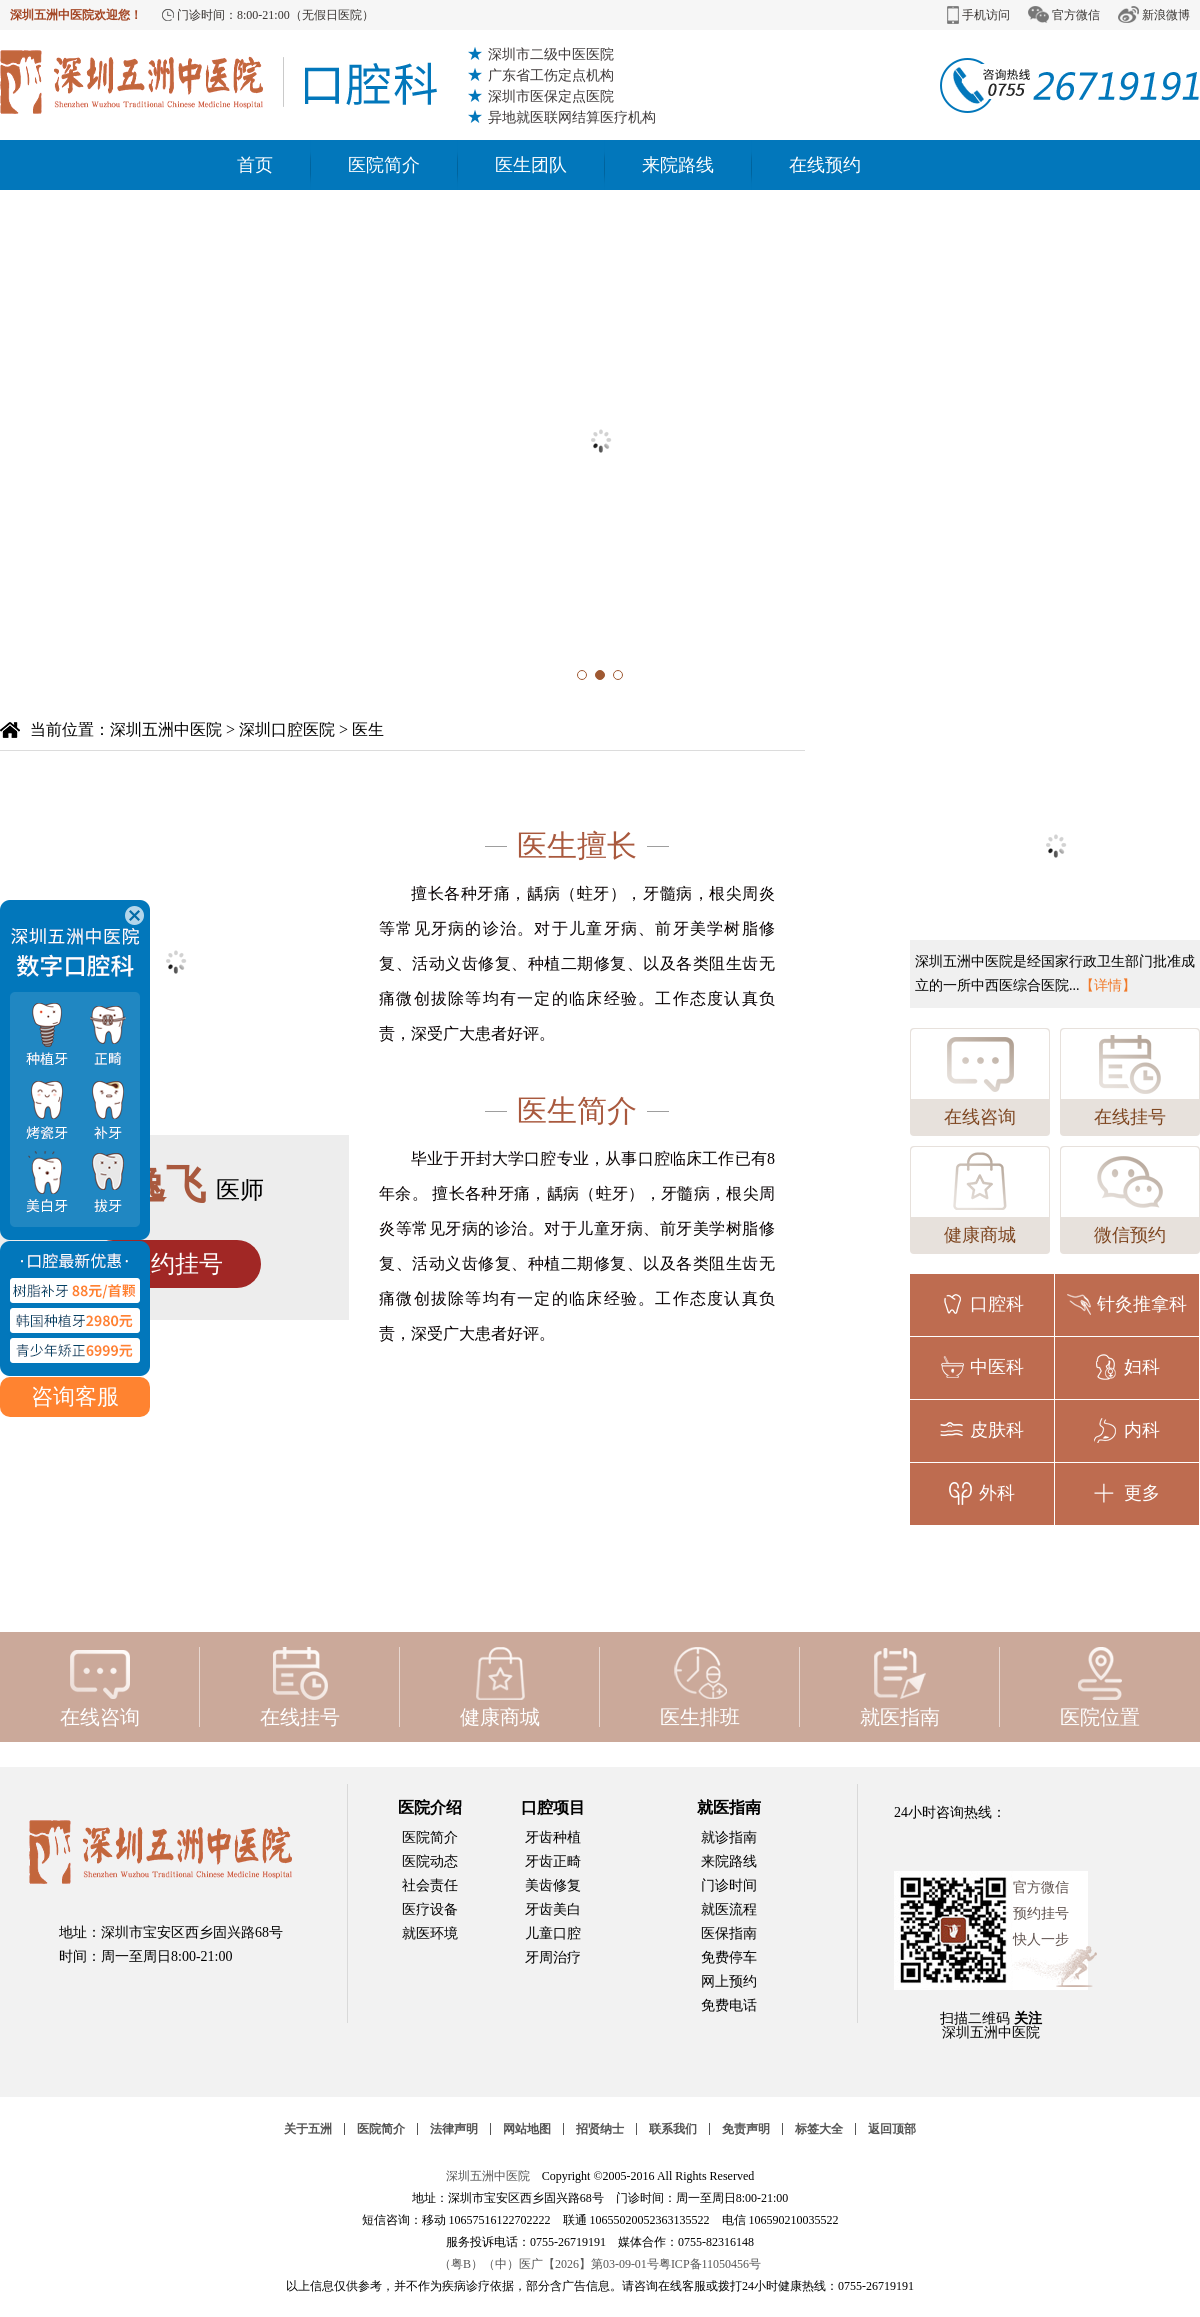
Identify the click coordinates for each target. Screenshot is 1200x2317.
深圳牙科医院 (218, 82)
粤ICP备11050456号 (710, 2264)
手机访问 (978, 15)
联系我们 (673, 2129)
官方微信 (1064, 14)
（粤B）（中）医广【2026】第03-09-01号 (549, 2264)
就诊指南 (729, 1837)
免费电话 (729, 2005)
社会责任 (430, 1885)
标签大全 (819, 2129)
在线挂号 (1130, 1078)
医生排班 (700, 1687)
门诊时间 (729, 1885)
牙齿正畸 (553, 1861)
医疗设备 (430, 1909)
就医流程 (729, 1909)
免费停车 (729, 1957)
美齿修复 (553, 1885)
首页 (255, 165)
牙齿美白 (553, 1909)
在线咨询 (980, 1078)
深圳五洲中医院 (166, 729)
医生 (368, 729)
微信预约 (1130, 1196)
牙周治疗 (553, 1957)
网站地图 (527, 2129)
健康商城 (980, 1196)
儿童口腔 (553, 1933)
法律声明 (454, 2129)
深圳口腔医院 (287, 729)
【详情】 (1108, 985)
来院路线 (678, 165)
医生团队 (531, 165)
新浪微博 (1154, 14)
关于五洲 (308, 2129)
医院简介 (384, 165)
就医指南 (900, 1687)
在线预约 (825, 165)
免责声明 (746, 2129)
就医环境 (430, 1933)
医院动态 (430, 1861)
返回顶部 (892, 2129)
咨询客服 (75, 1299)
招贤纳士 (600, 2129)
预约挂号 (175, 1264)
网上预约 (729, 1981)
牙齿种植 (553, 1837)
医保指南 (729, 1933)
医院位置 (1100, 1687)
